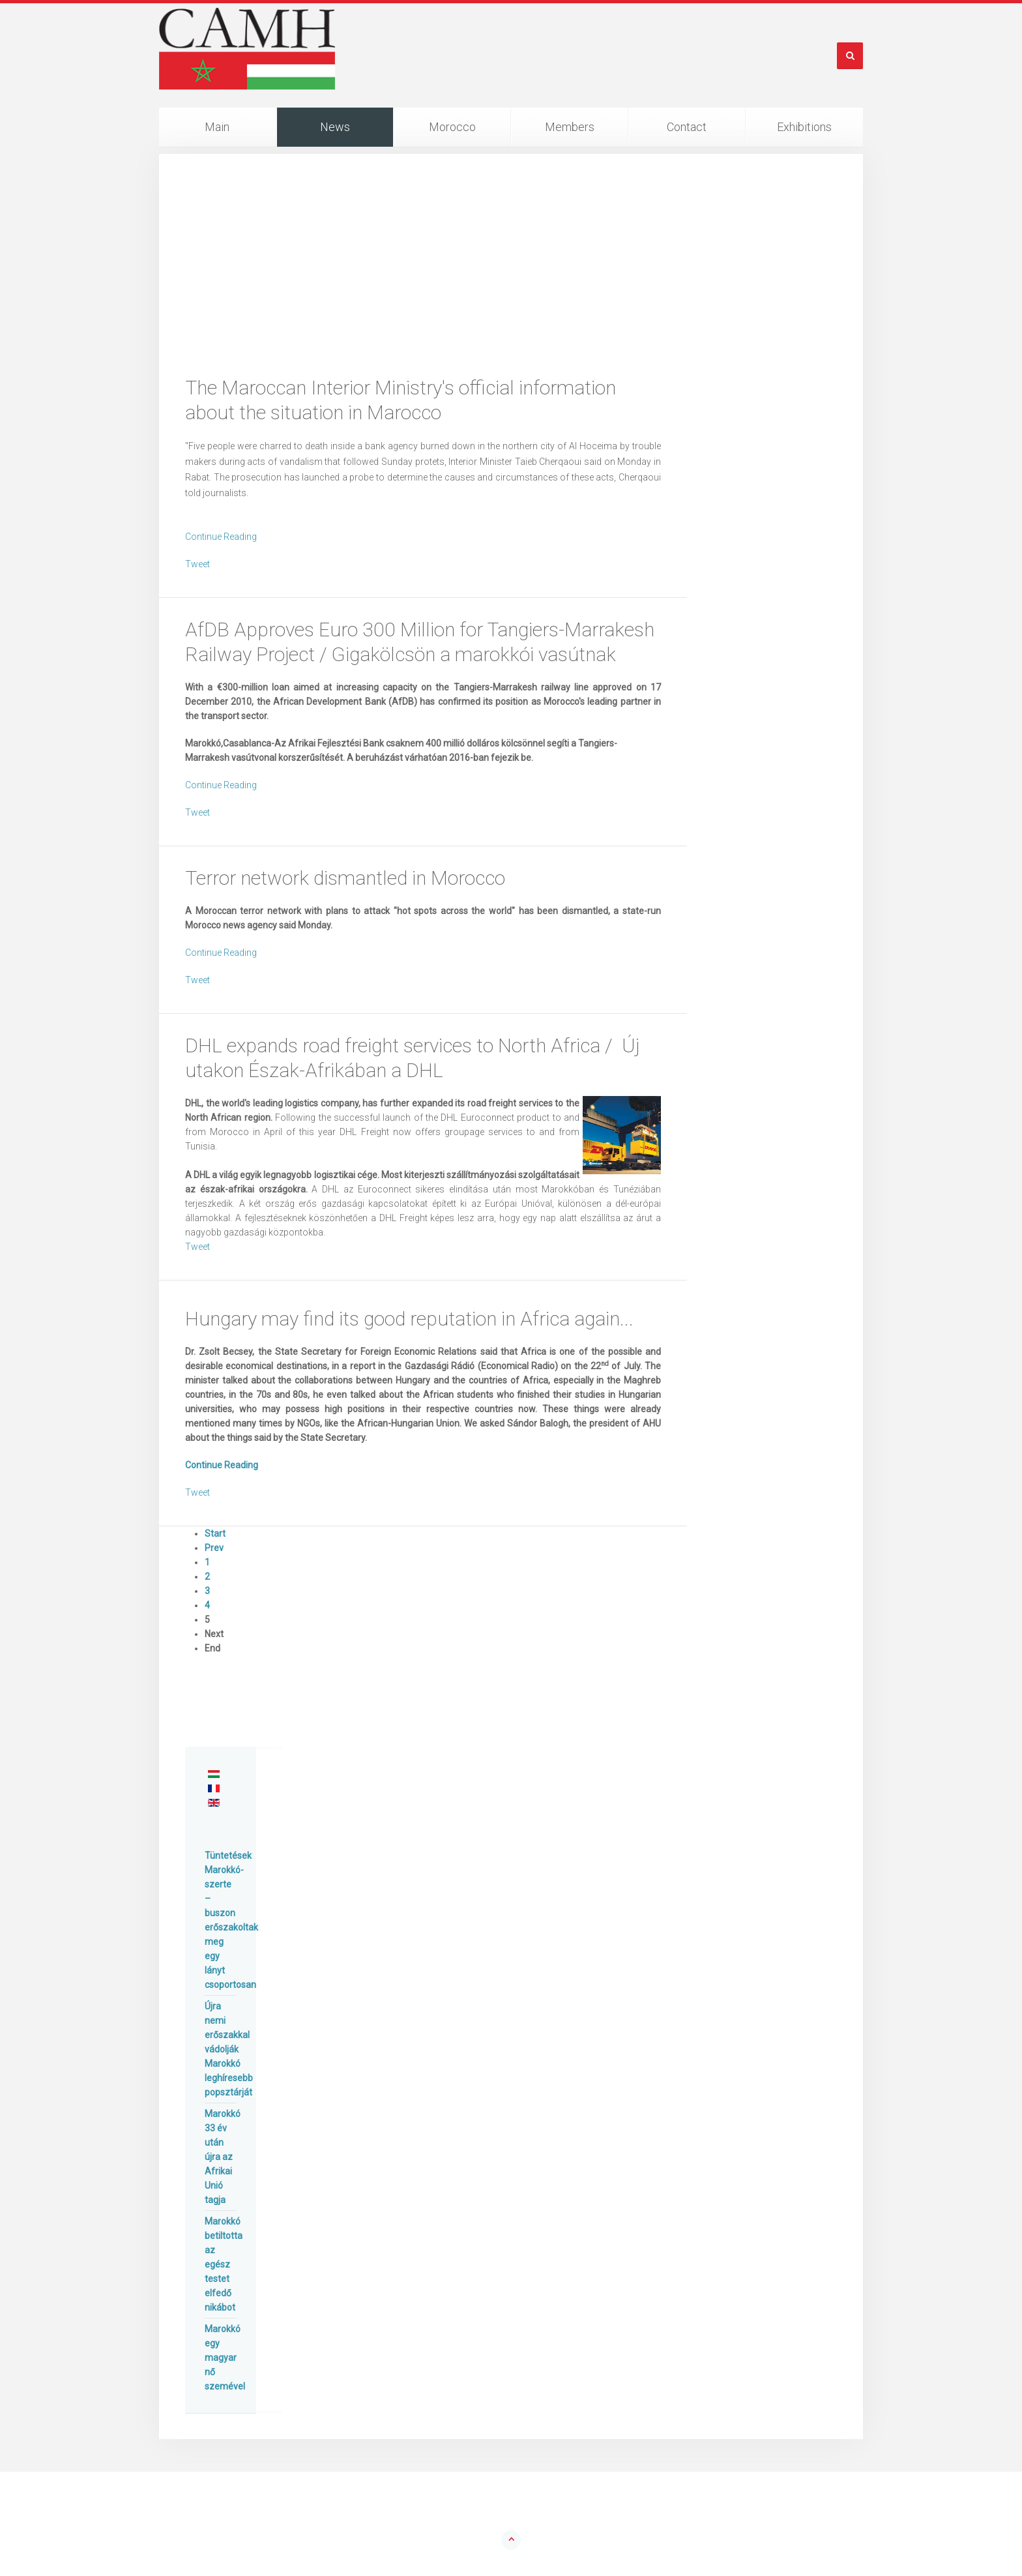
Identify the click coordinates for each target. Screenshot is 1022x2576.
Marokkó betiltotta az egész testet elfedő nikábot (223, 2264)
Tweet (197, 564)
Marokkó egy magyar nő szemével (225, 2357)
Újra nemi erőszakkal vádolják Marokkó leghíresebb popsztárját (229, 2049)
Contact (687, 127)
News (335, 127)
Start (215, 1533)
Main (217, 127)
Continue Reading (221, 536)
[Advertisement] (511, 277)
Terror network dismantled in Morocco (345, 877)
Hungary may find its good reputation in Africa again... (409, 1318)
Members (569, 127)
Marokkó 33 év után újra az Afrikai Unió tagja (223, 2157)
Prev (214, 1548)
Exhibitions (804, 127)
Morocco (452, 127)
